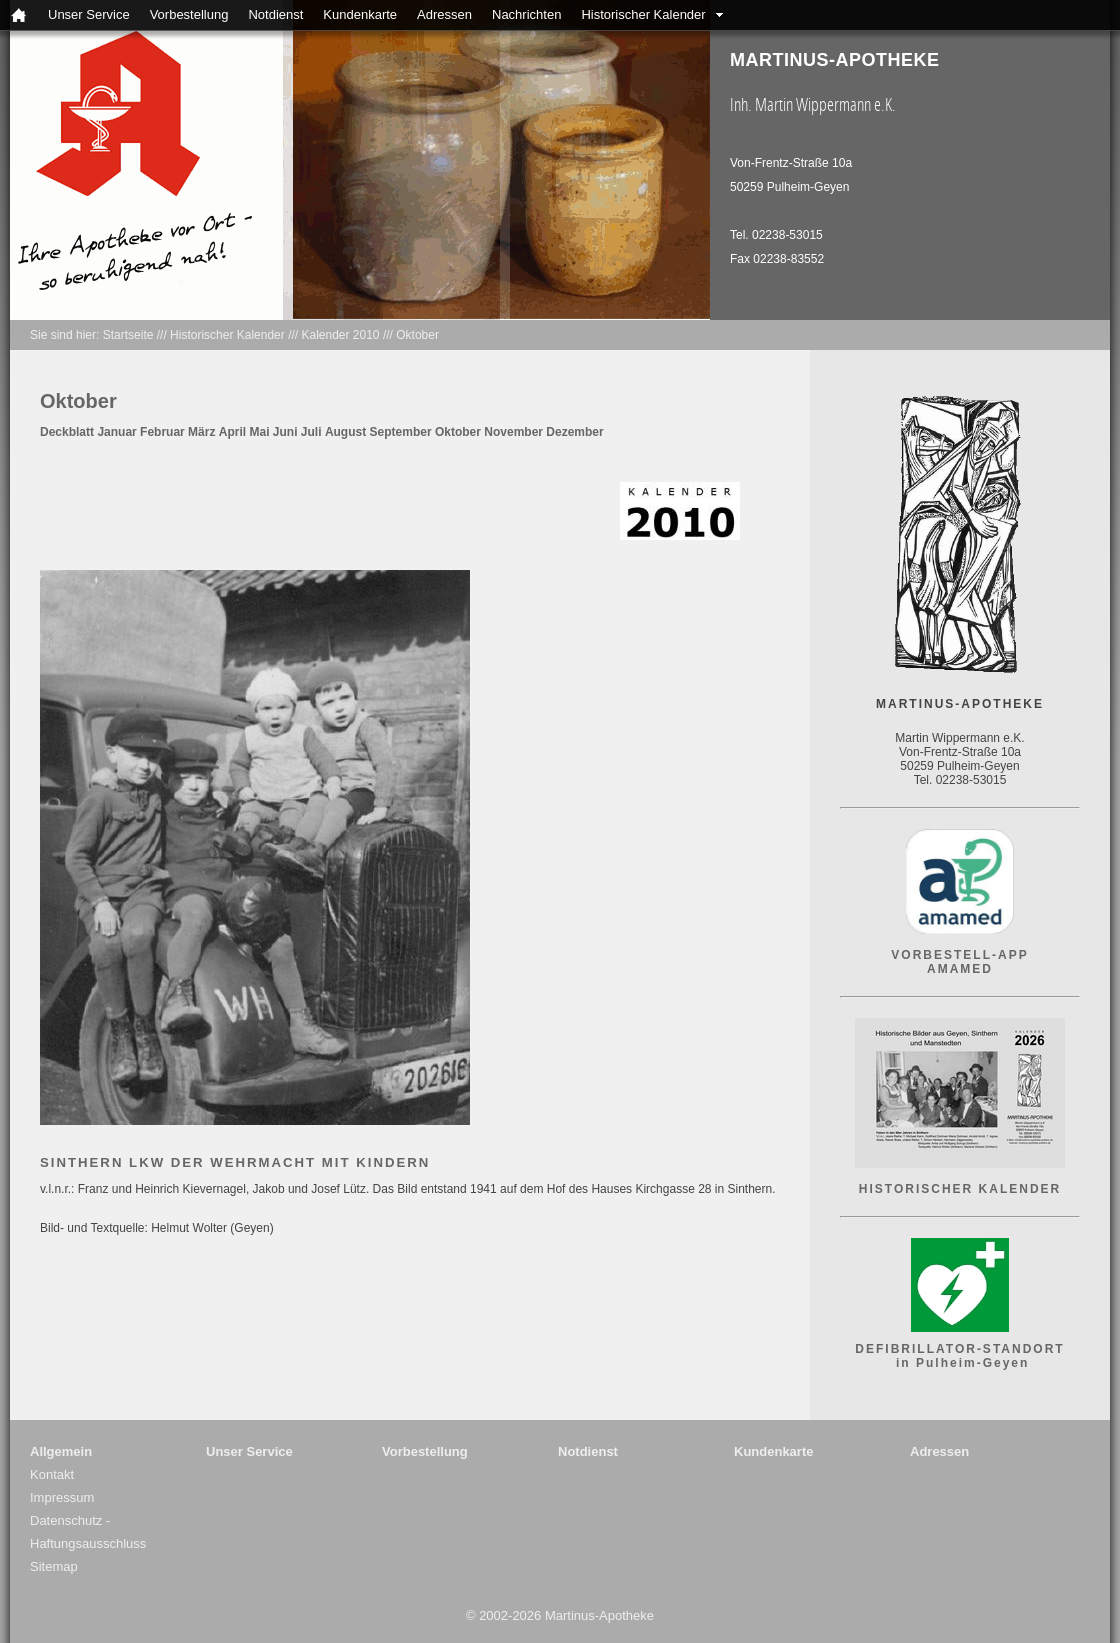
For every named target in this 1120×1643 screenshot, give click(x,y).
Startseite (128, 335)
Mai (259, 432)
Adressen (444, 14)
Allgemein (61, 1451)
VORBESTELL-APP (959, 955)
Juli (311, 432)
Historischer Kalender (643, 14)
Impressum (62, 1497)
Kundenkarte (360, 14)
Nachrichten (526, 14)
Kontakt (52, 1474)
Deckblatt (67, 432)
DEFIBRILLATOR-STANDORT (959, 1349)
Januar (116, 432)
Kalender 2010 (340, 335)
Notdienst (275, 14)
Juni (285, 432)
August (345, 432)
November (513, 432)
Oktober (417, 335)
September (401, 432)
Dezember (574, 432)
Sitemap (54, 1566)
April (232, 432)
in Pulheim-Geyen (960, 1363)
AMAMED (960, 969)
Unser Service (89, 14)
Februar (162, 432)
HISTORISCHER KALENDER (960, 1189)
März (201, 432)
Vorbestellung (189, 14)
